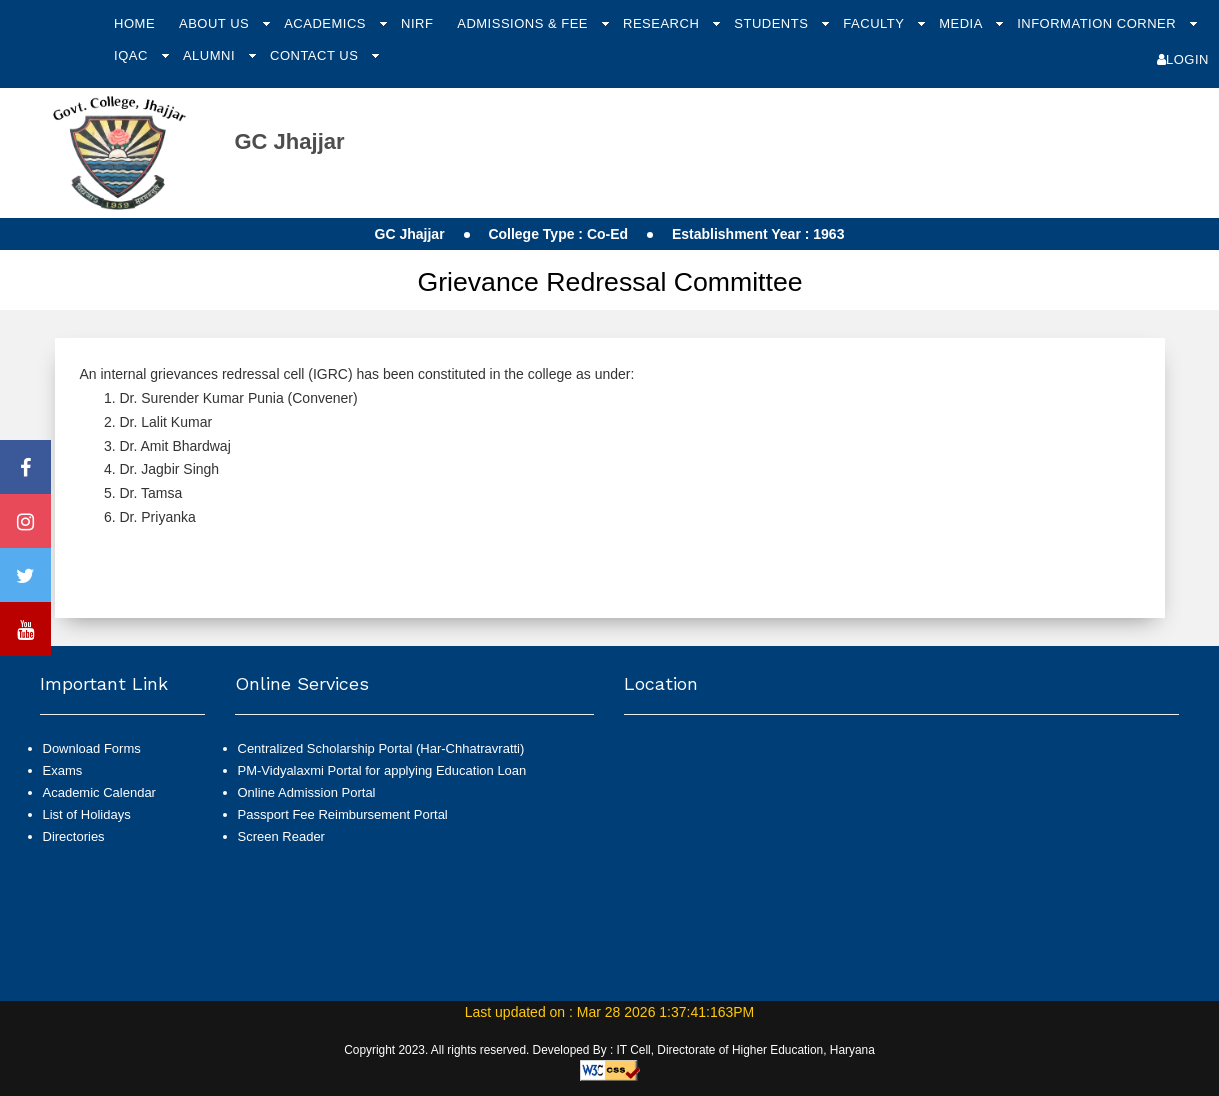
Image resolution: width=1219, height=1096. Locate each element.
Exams (63, 770)
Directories (74, 836)
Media (962, 23)
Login (1183, 59)
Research (663, 23)
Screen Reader (281, 836)
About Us (216, 23)
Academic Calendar (99, 792)
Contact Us (316, 55)
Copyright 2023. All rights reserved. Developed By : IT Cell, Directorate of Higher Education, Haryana (609, 1050)
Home (134, 23)
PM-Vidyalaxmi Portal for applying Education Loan (382, 770)
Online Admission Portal (307, 792)
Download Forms (92, 748)
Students (773, 23)
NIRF (417, 23)
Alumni (211, 55)
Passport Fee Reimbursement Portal (343, 814)
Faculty (875, 23)
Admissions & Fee (524, 23)
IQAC (133, 55)
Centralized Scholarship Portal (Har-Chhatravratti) (381, 748)
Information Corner (1098, 23)
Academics (327, 23)
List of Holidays (87, 814)
